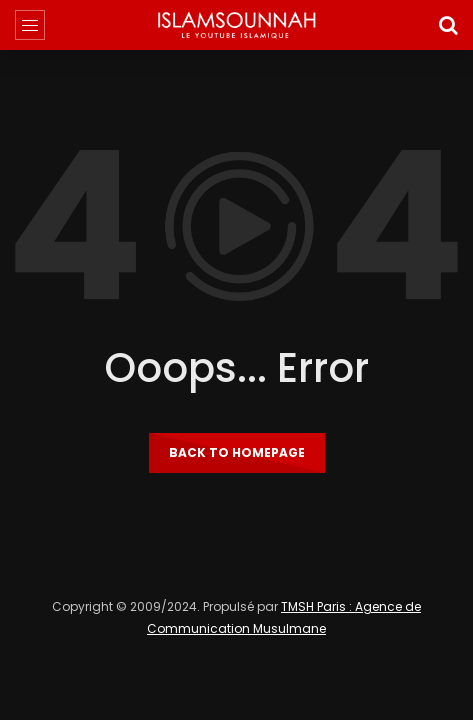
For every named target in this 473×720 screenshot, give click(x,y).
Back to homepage (237, 452)
